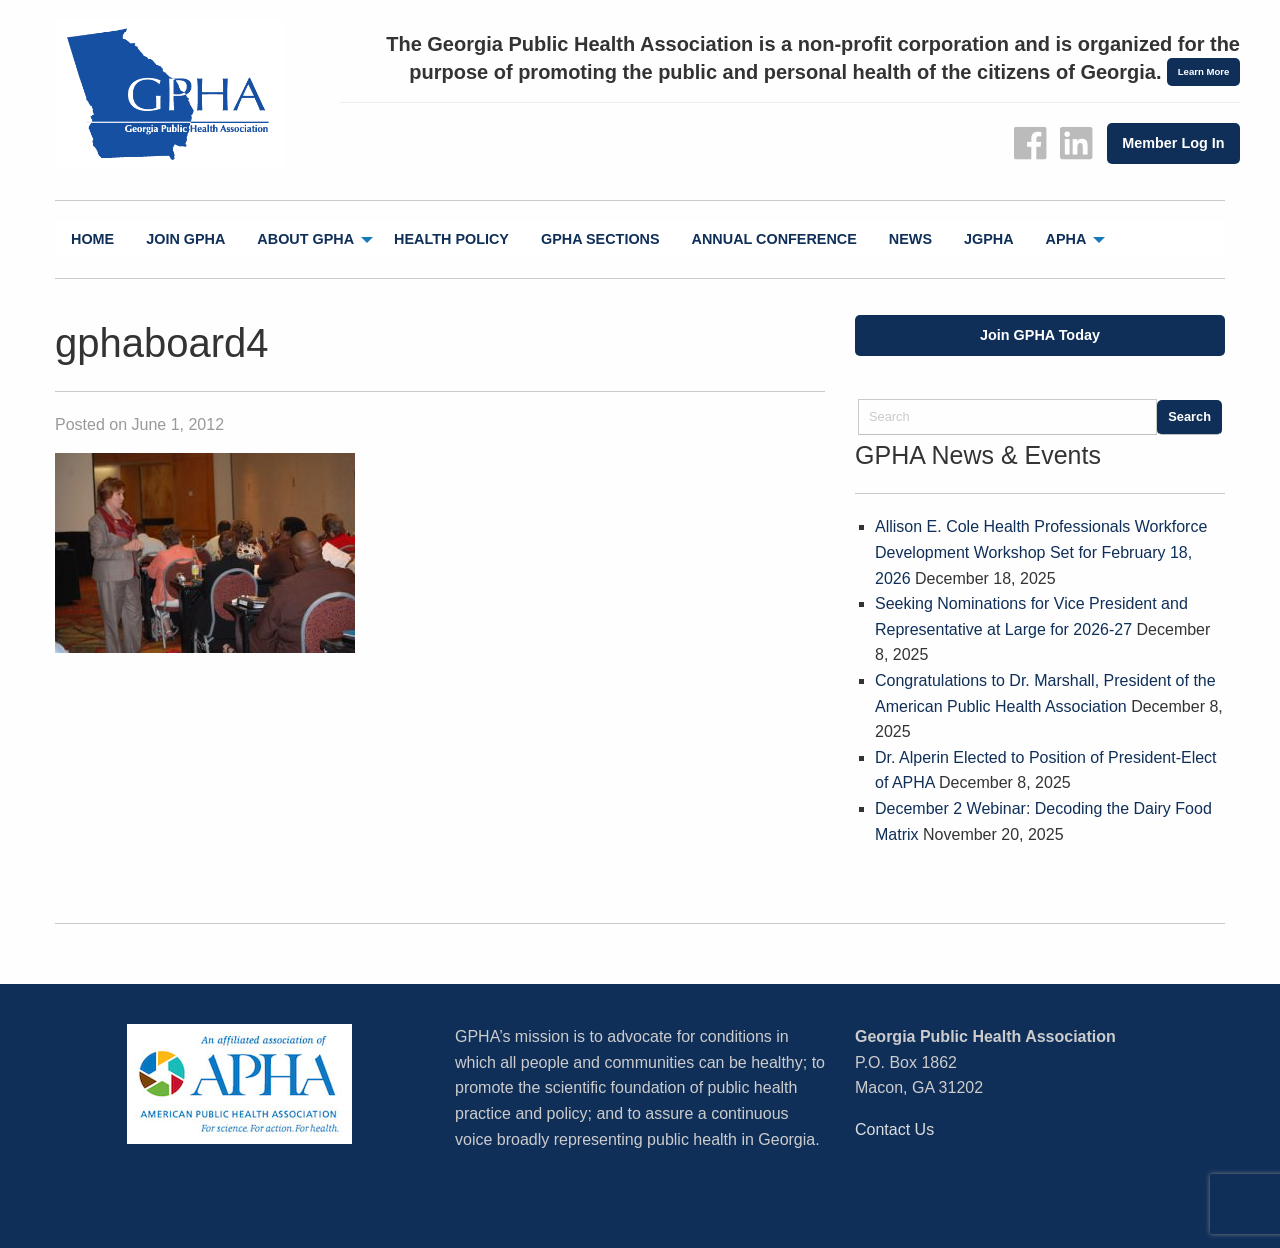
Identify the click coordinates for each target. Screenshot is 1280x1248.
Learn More (1204, 71)
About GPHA (305, 239)
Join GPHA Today (1040, 335)
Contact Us (894, 1129)
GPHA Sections (600, 239)
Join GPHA (185, 239)
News (910, 239)
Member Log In (1173, 143)
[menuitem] (92, 239)
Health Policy (451, 239)
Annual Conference (774, 239)
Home (92, 239)
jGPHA (989, 239)
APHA (1066, 239)
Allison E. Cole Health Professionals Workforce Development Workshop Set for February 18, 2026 (1041, 552)
